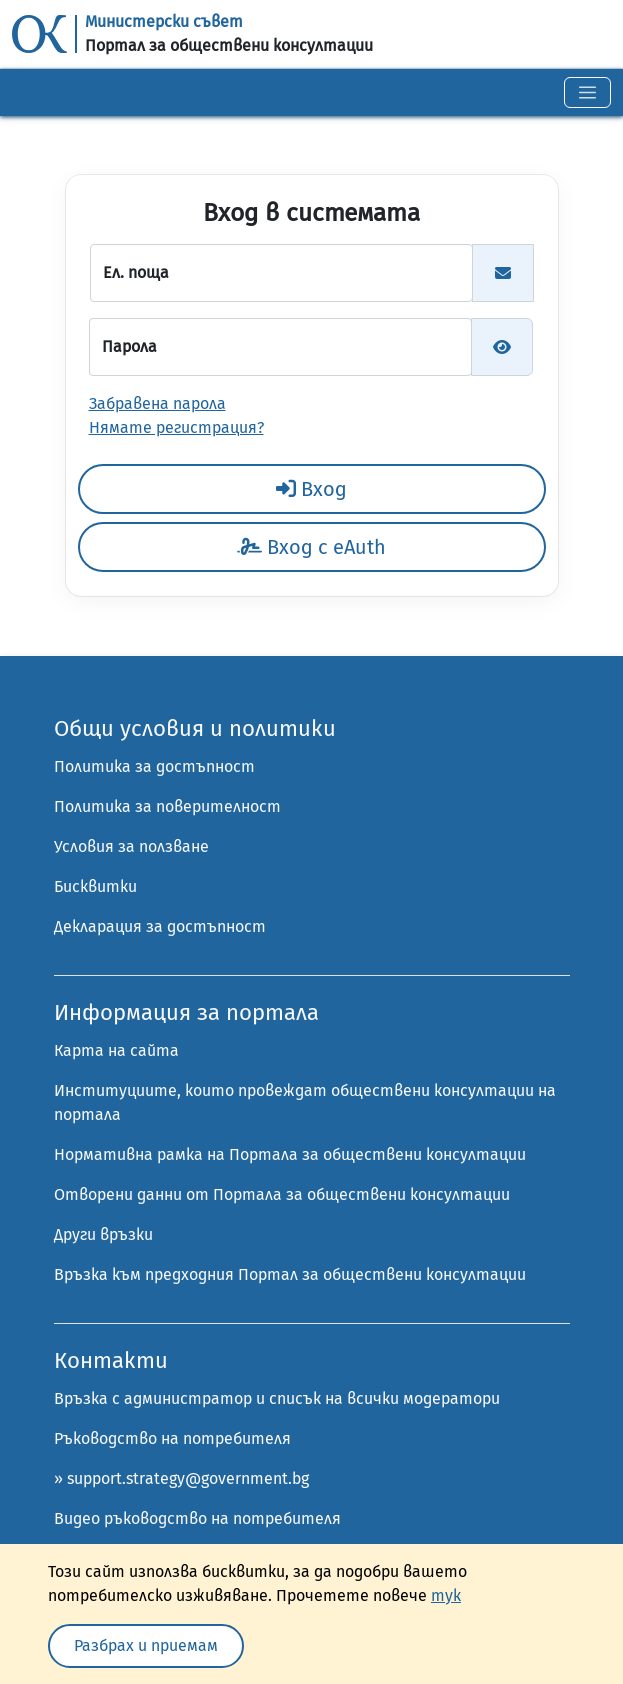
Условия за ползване (131, 846)
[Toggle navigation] (587, 92)
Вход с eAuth (311, 547)
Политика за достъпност (154, 766)
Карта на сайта (116, 1050)
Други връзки (103, 1234)
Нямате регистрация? (176, 427)
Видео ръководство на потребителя (197, 1518)
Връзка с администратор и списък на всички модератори (277, 1398)
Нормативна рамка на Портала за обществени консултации (290, 1154)
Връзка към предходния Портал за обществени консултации (290, 1274)
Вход (311, 489)
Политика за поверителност (167, 806)
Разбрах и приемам (146, 1645)
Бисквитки (95, 886)
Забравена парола (157, 403)
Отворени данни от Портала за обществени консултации (282, 1194)
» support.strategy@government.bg (181, 1478)
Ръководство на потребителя (172, 1438)
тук (446, 1595)
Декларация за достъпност (160, 926)
